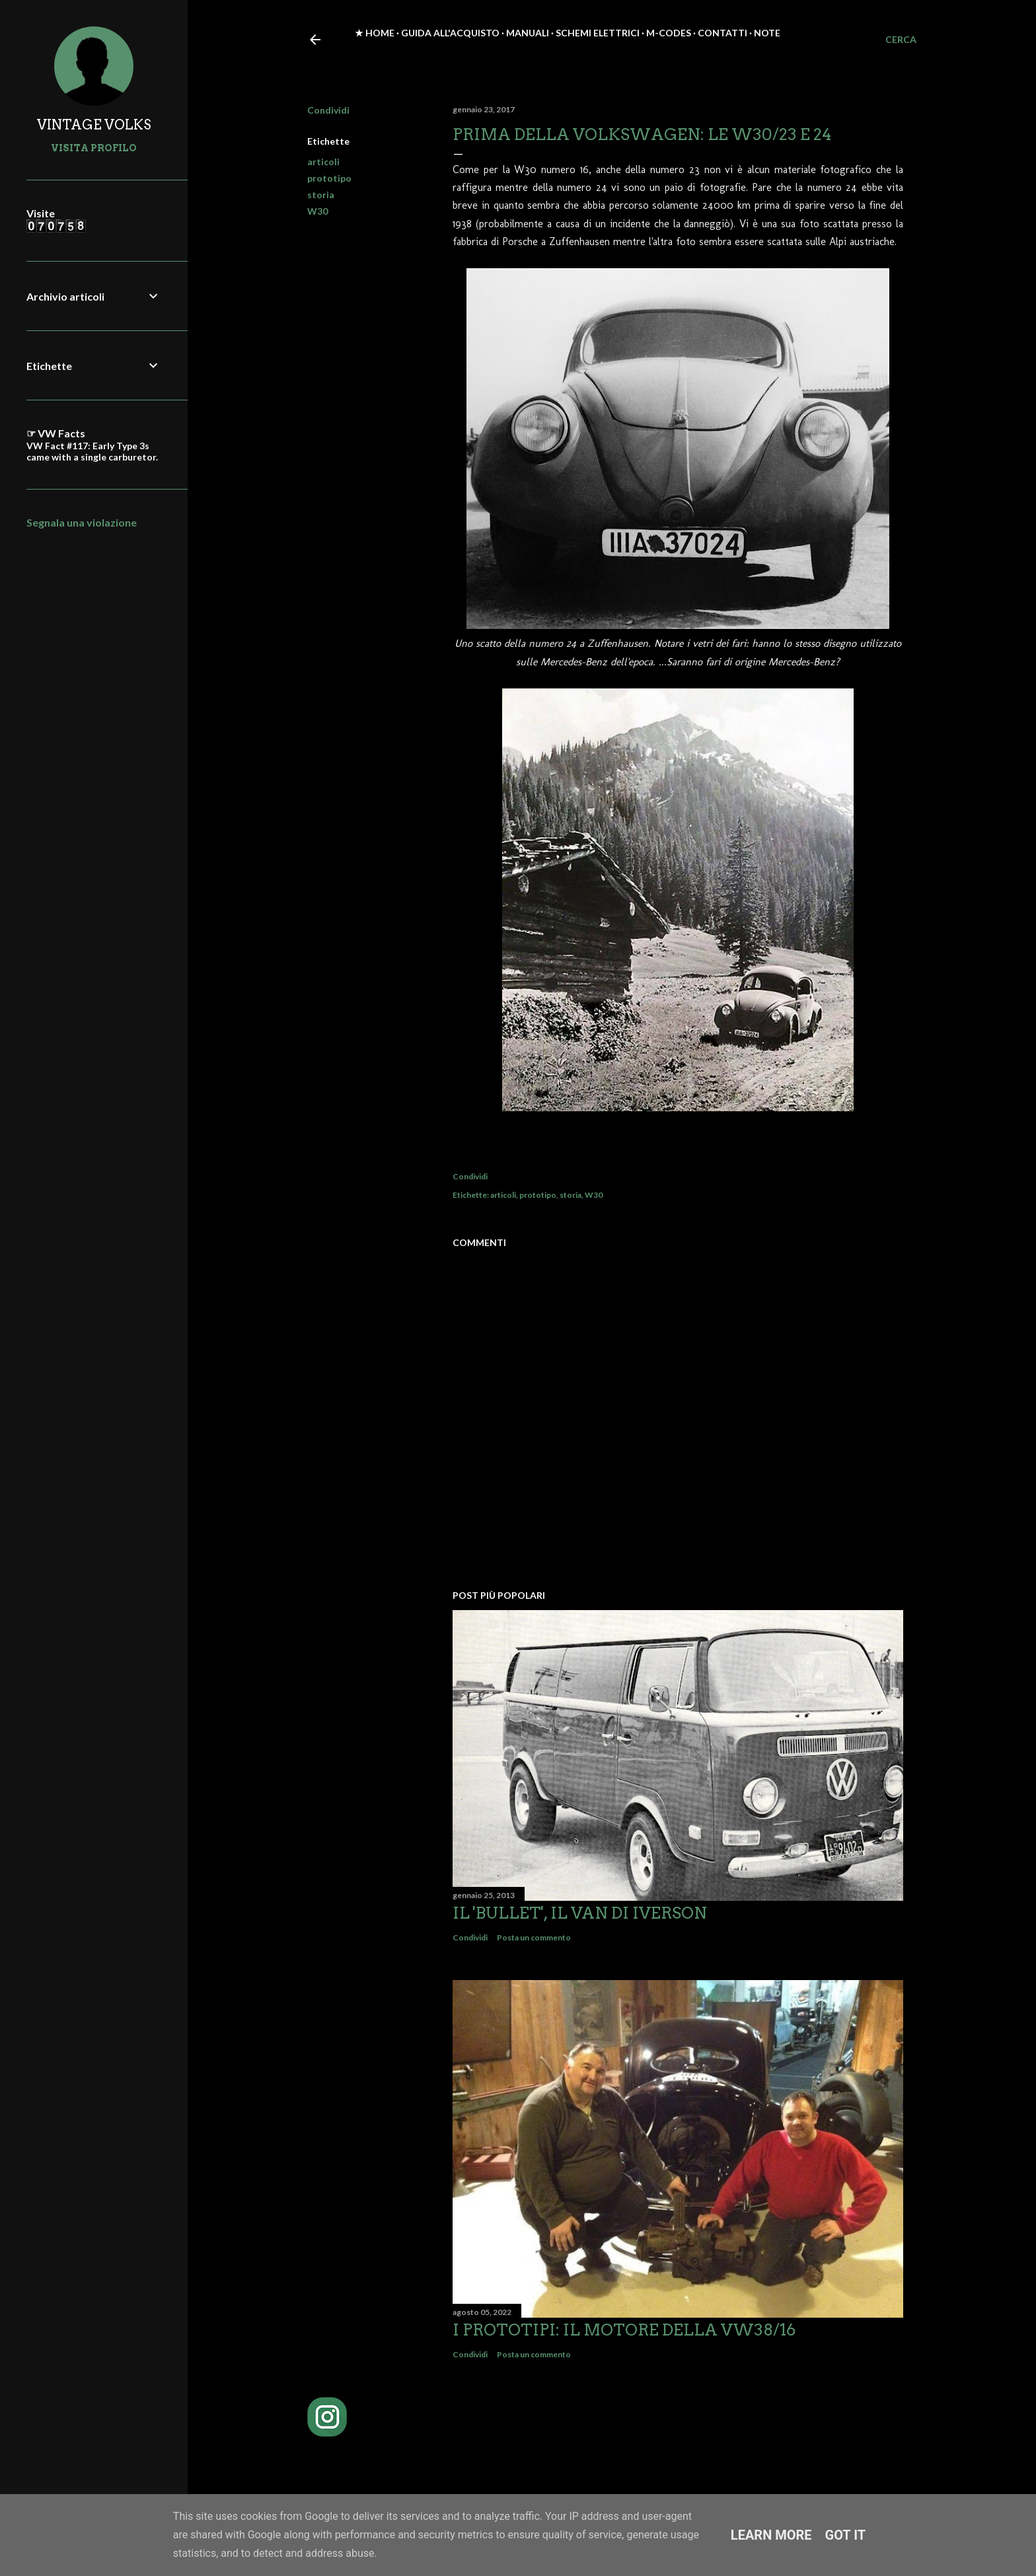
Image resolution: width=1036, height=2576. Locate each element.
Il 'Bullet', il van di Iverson (580, 1913)
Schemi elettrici (598, 32)
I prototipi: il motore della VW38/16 (624, 2329)
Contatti (722, 32)
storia (320, 194)
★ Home (374, 32)
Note (767, 32)
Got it (845, 2535)
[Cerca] (900, 39)
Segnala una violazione (81, 522)
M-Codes (668, 32)
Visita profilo (94, 148)
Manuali (527, 32)
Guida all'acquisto (450, 32)
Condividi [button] (328, 110)
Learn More (771, 2535)
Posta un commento (534, 1937)
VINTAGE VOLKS (94, 125)
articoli (323, 161)
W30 (317, 211)
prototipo (329, 178)
